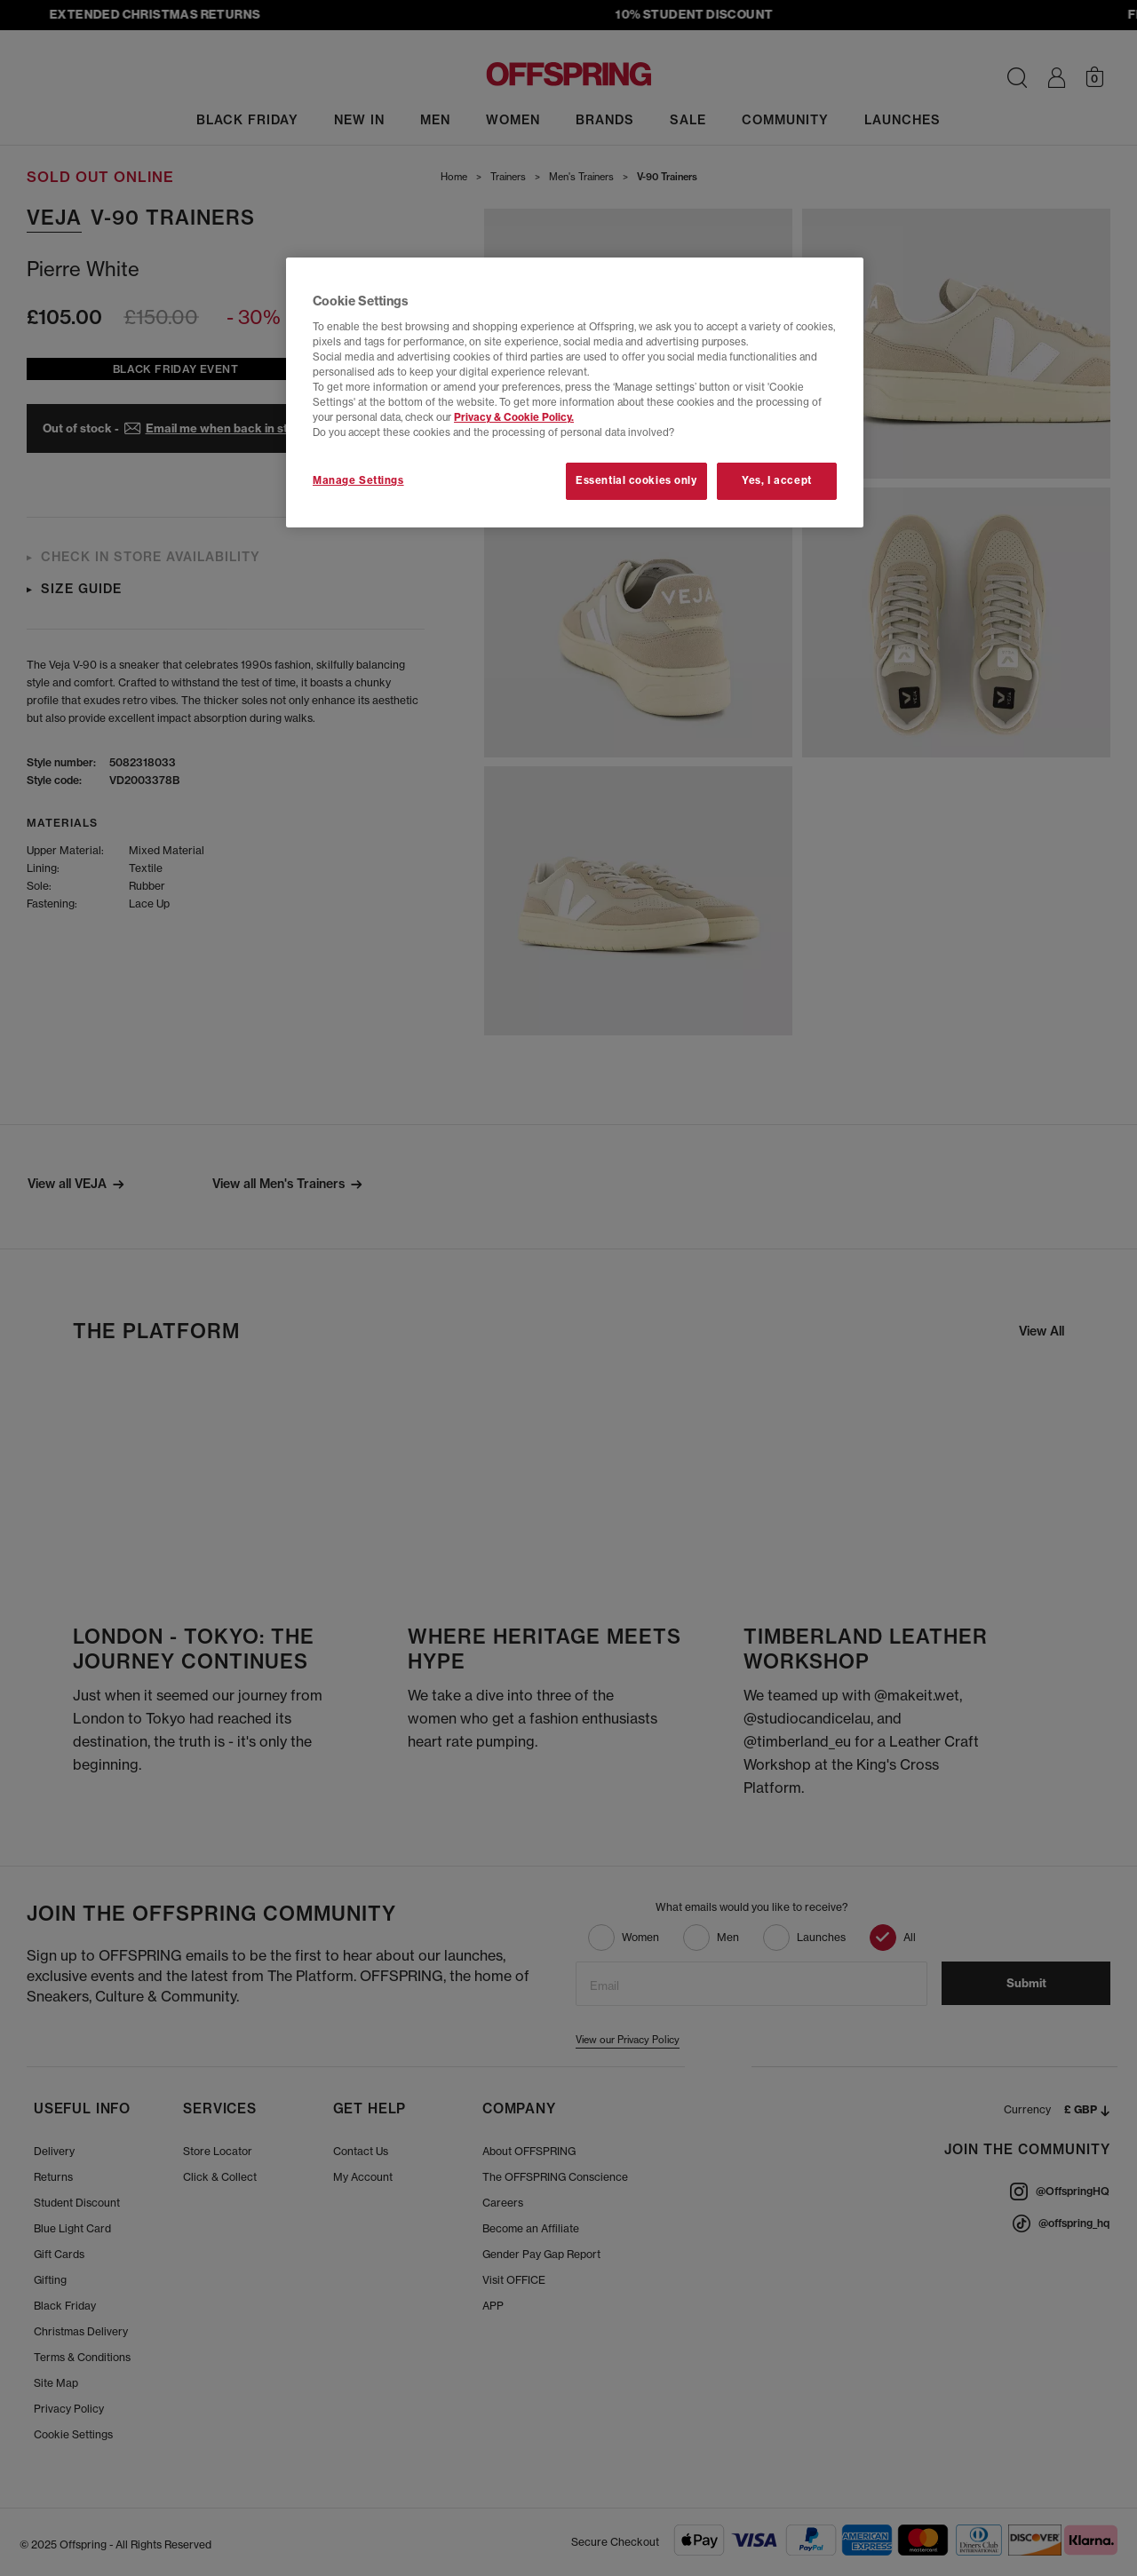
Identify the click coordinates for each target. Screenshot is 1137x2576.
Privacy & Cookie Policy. (514, 417)
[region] (574, 392)
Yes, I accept (776, 480)
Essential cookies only (636, 480)
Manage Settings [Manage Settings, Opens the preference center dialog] (358, 480)
